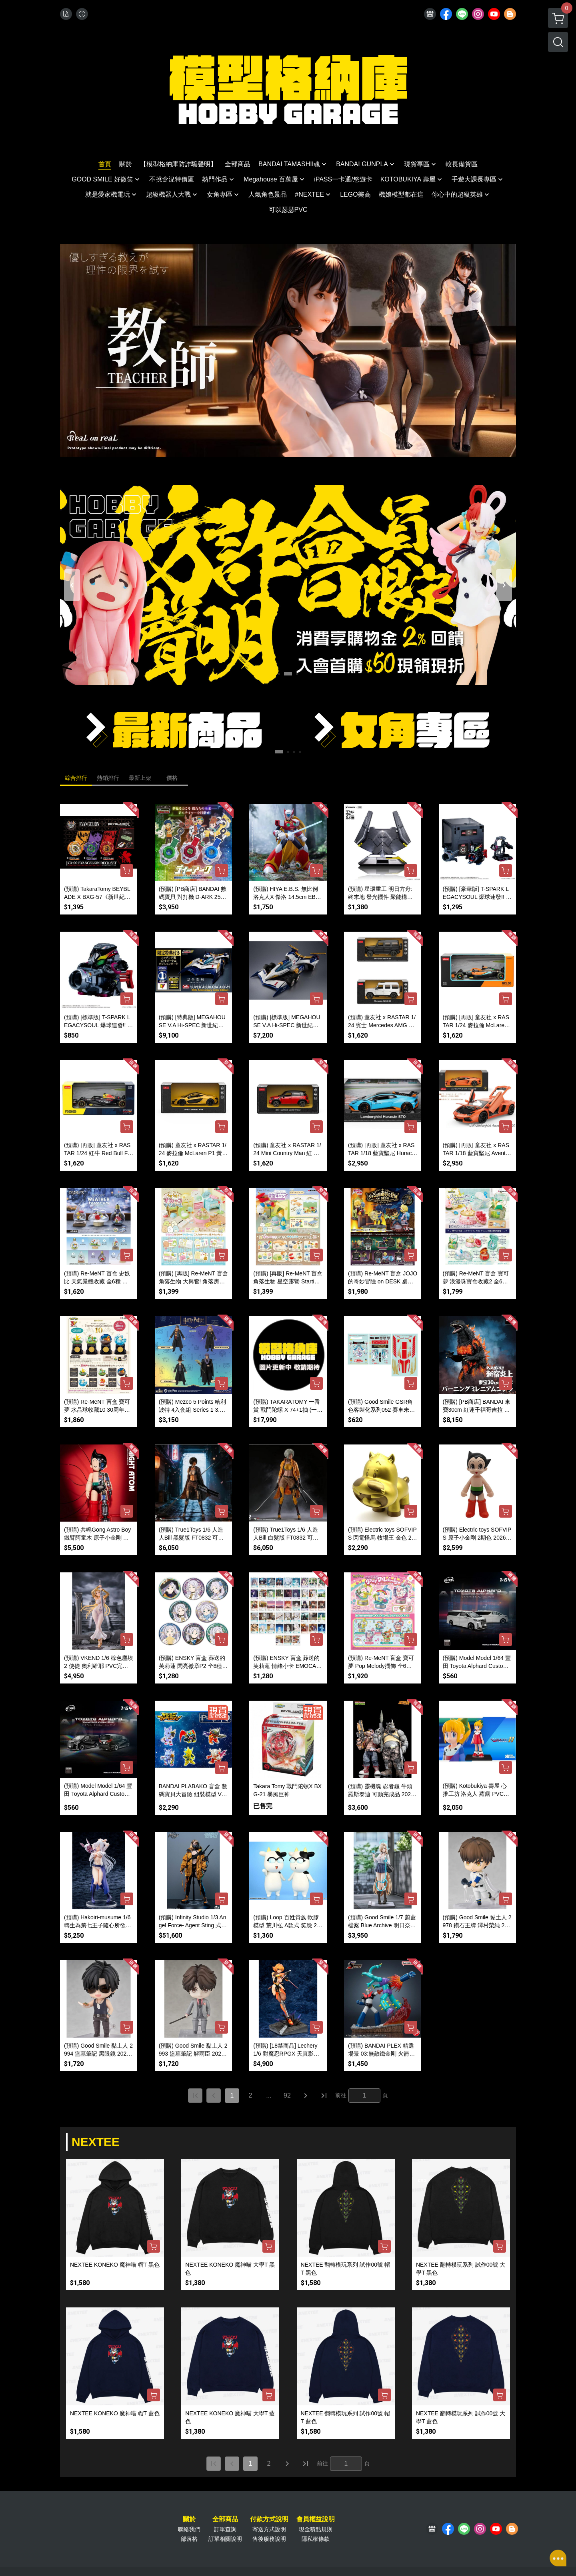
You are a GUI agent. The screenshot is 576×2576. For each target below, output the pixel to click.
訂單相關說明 (225, 2539)
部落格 (189, 2539)
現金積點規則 (315, 2529)
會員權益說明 (315, 2519)
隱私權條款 (316, 2539)
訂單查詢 (225, 2529)
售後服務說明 (269, 2539)
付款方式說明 (269, 2519)
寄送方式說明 (269, 2529)
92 (287, 2095)
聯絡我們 (189, 2529)
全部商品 (225, 2519)
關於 (189, 2519)
